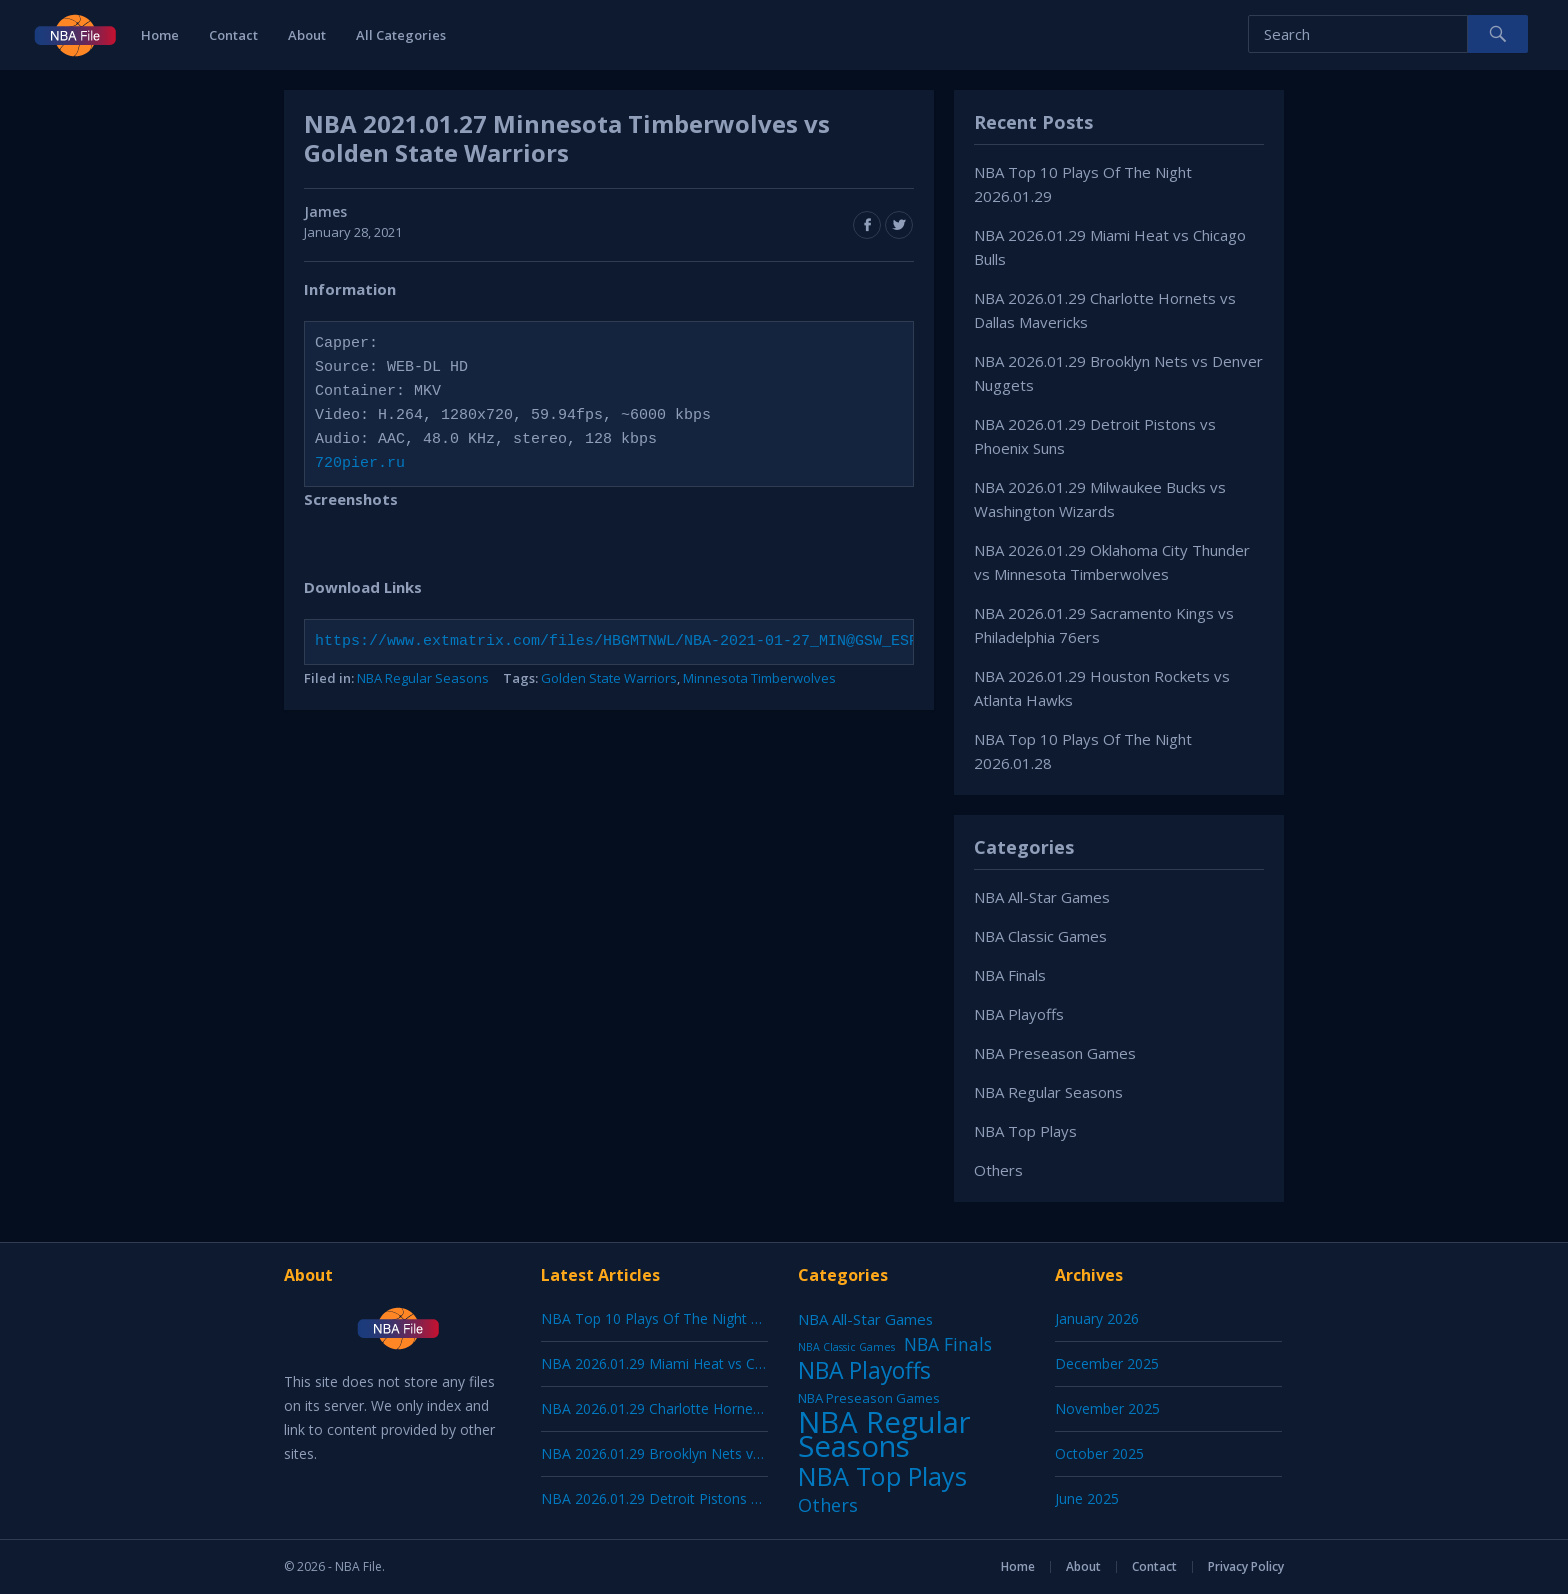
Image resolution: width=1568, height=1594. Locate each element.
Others (998, 1170)
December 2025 (1107, 1363)
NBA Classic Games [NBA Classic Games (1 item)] (846, 1347)
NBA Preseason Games (1055, 1053)
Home (160, 35)
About (307, 35)
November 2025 (1107, 1408)
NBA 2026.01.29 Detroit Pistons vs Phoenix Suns (698, 1498)
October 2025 (1099, 1453)
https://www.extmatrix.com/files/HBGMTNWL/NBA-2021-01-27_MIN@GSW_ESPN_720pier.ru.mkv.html (711, 642)
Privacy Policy (1246, 1566)
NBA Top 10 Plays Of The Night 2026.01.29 (681, 1318)
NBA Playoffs (1019, 1014)
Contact (233, 35)
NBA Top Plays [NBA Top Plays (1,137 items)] (882, 1476)
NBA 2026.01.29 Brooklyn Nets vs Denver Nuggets (705, 1453)
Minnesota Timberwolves (759, 678)
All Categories (401, 35)
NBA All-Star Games (1042, 897)
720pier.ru (360, 464)
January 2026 (1097, 1318)
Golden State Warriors (609, 678)
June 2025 (1087, 1498)
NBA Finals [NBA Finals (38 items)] (948, 1344)
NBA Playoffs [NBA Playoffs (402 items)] (864, 1371)
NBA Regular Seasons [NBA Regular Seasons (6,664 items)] (884, 1434)
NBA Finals (1010, 975)
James (325, 211)
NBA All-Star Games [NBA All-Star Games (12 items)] (865, 1319)
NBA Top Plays (1025, 1131)
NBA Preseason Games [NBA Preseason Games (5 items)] (869, 1398)
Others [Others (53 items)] (828, 1505)
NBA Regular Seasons (423, 678)
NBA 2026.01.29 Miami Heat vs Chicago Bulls (687, 1363)
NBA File (358, 1566)
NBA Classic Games (1040, 936)
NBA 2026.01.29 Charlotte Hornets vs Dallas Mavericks (718, 1408)
